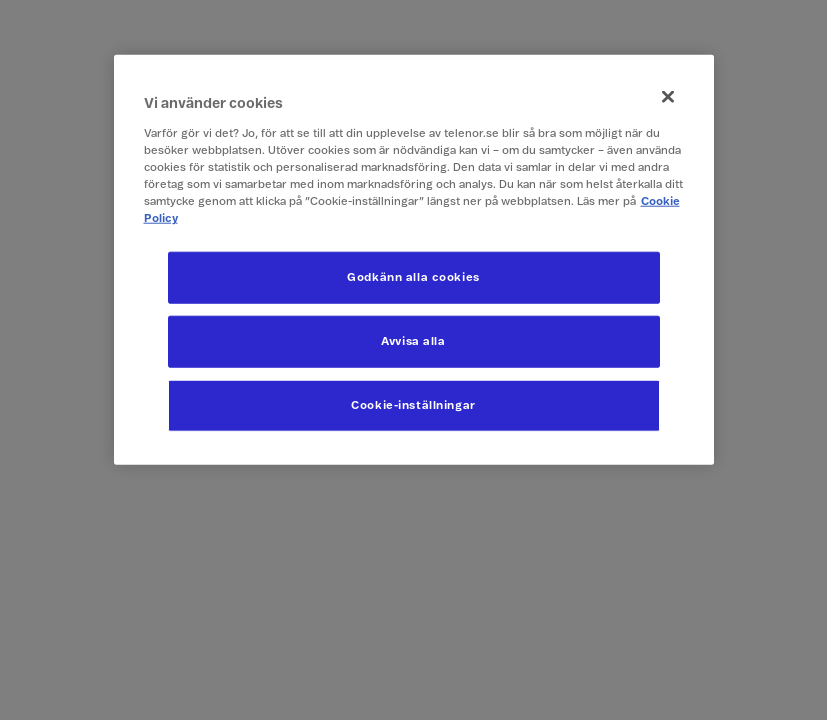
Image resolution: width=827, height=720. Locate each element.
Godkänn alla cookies (413, 277)
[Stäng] (668, 97)
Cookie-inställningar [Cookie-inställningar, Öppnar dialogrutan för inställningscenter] (413, 405)
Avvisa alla (413, 341)
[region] (414, 260)
